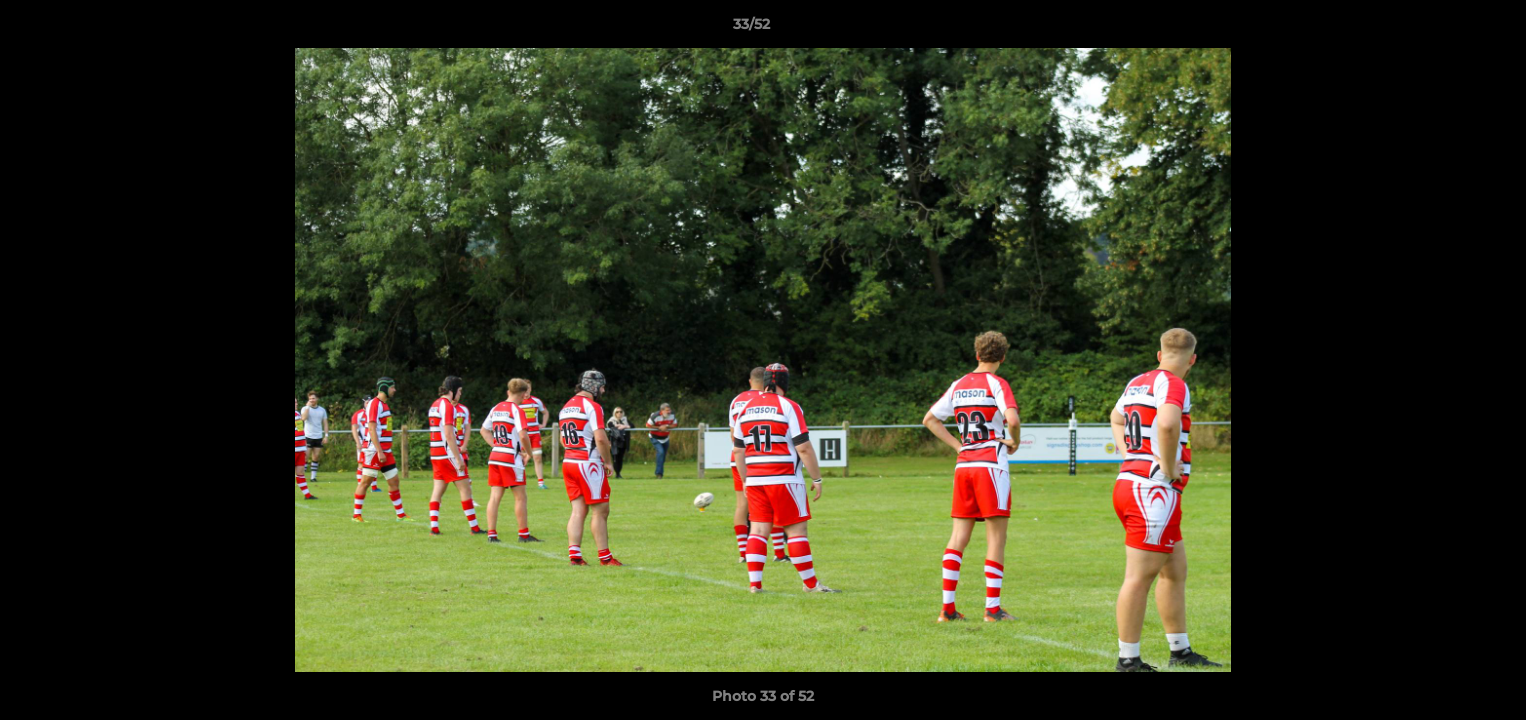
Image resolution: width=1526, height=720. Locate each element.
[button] (1442, 29)
